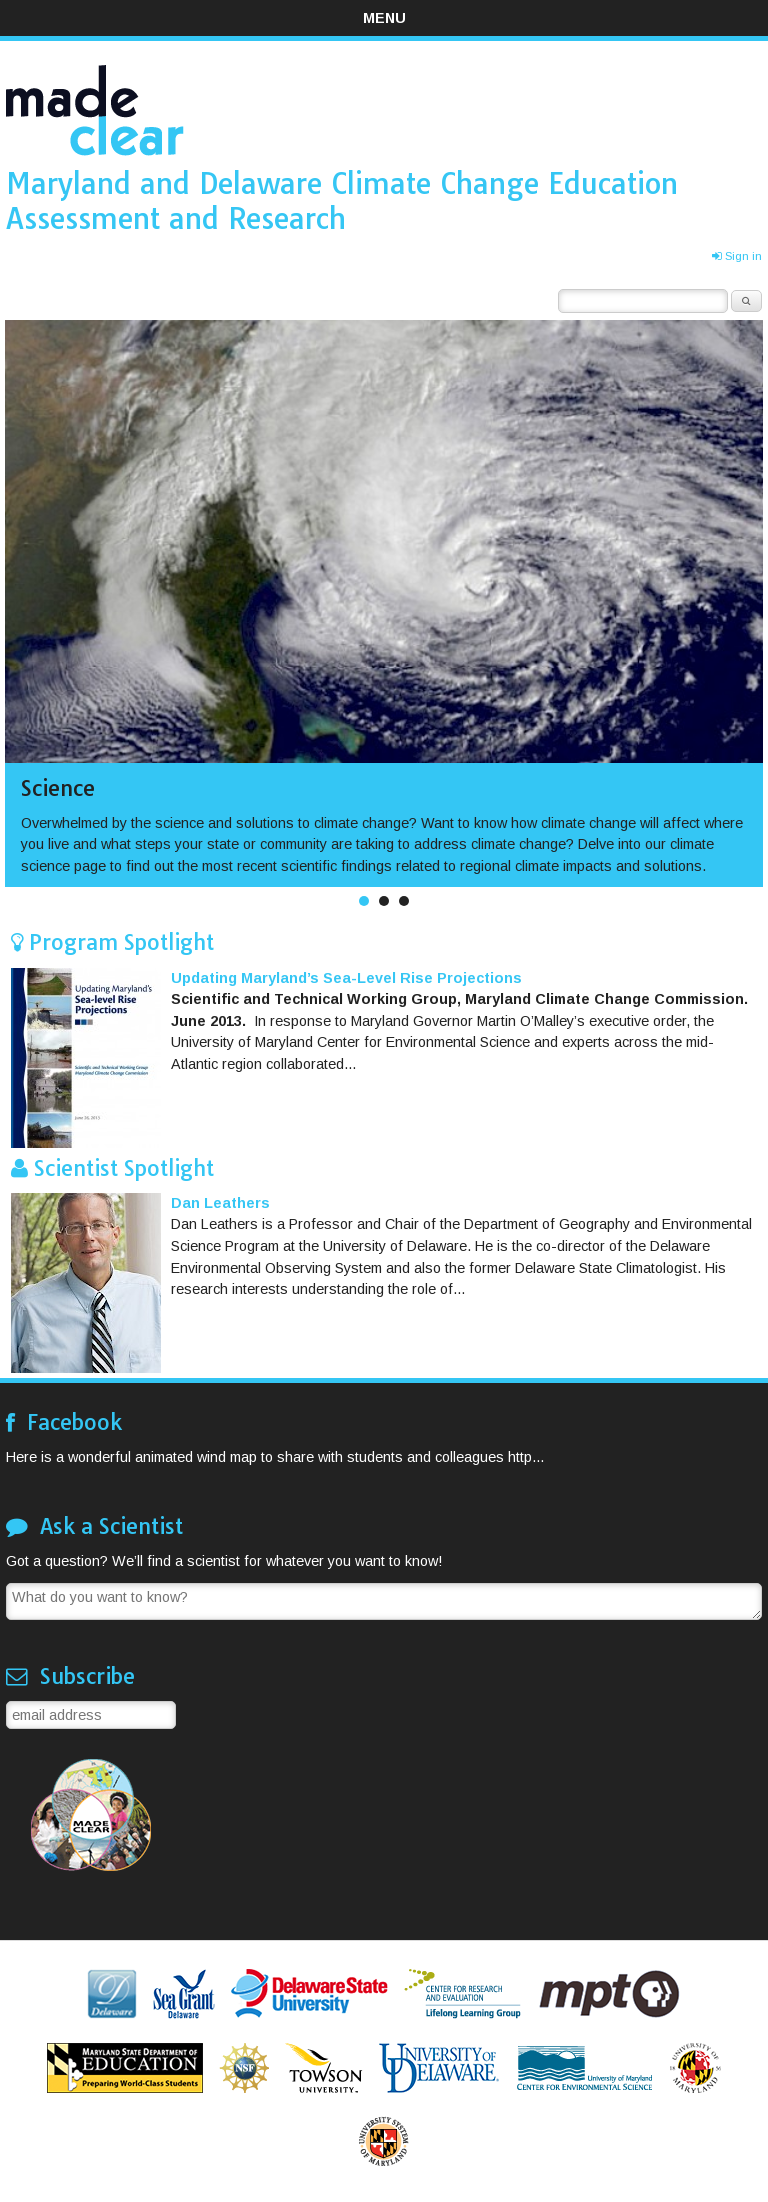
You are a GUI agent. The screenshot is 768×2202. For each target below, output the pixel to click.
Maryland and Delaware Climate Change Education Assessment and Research (342, 200)
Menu (384, 18)
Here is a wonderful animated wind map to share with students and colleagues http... (275, 1457)
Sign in (737, 256)
